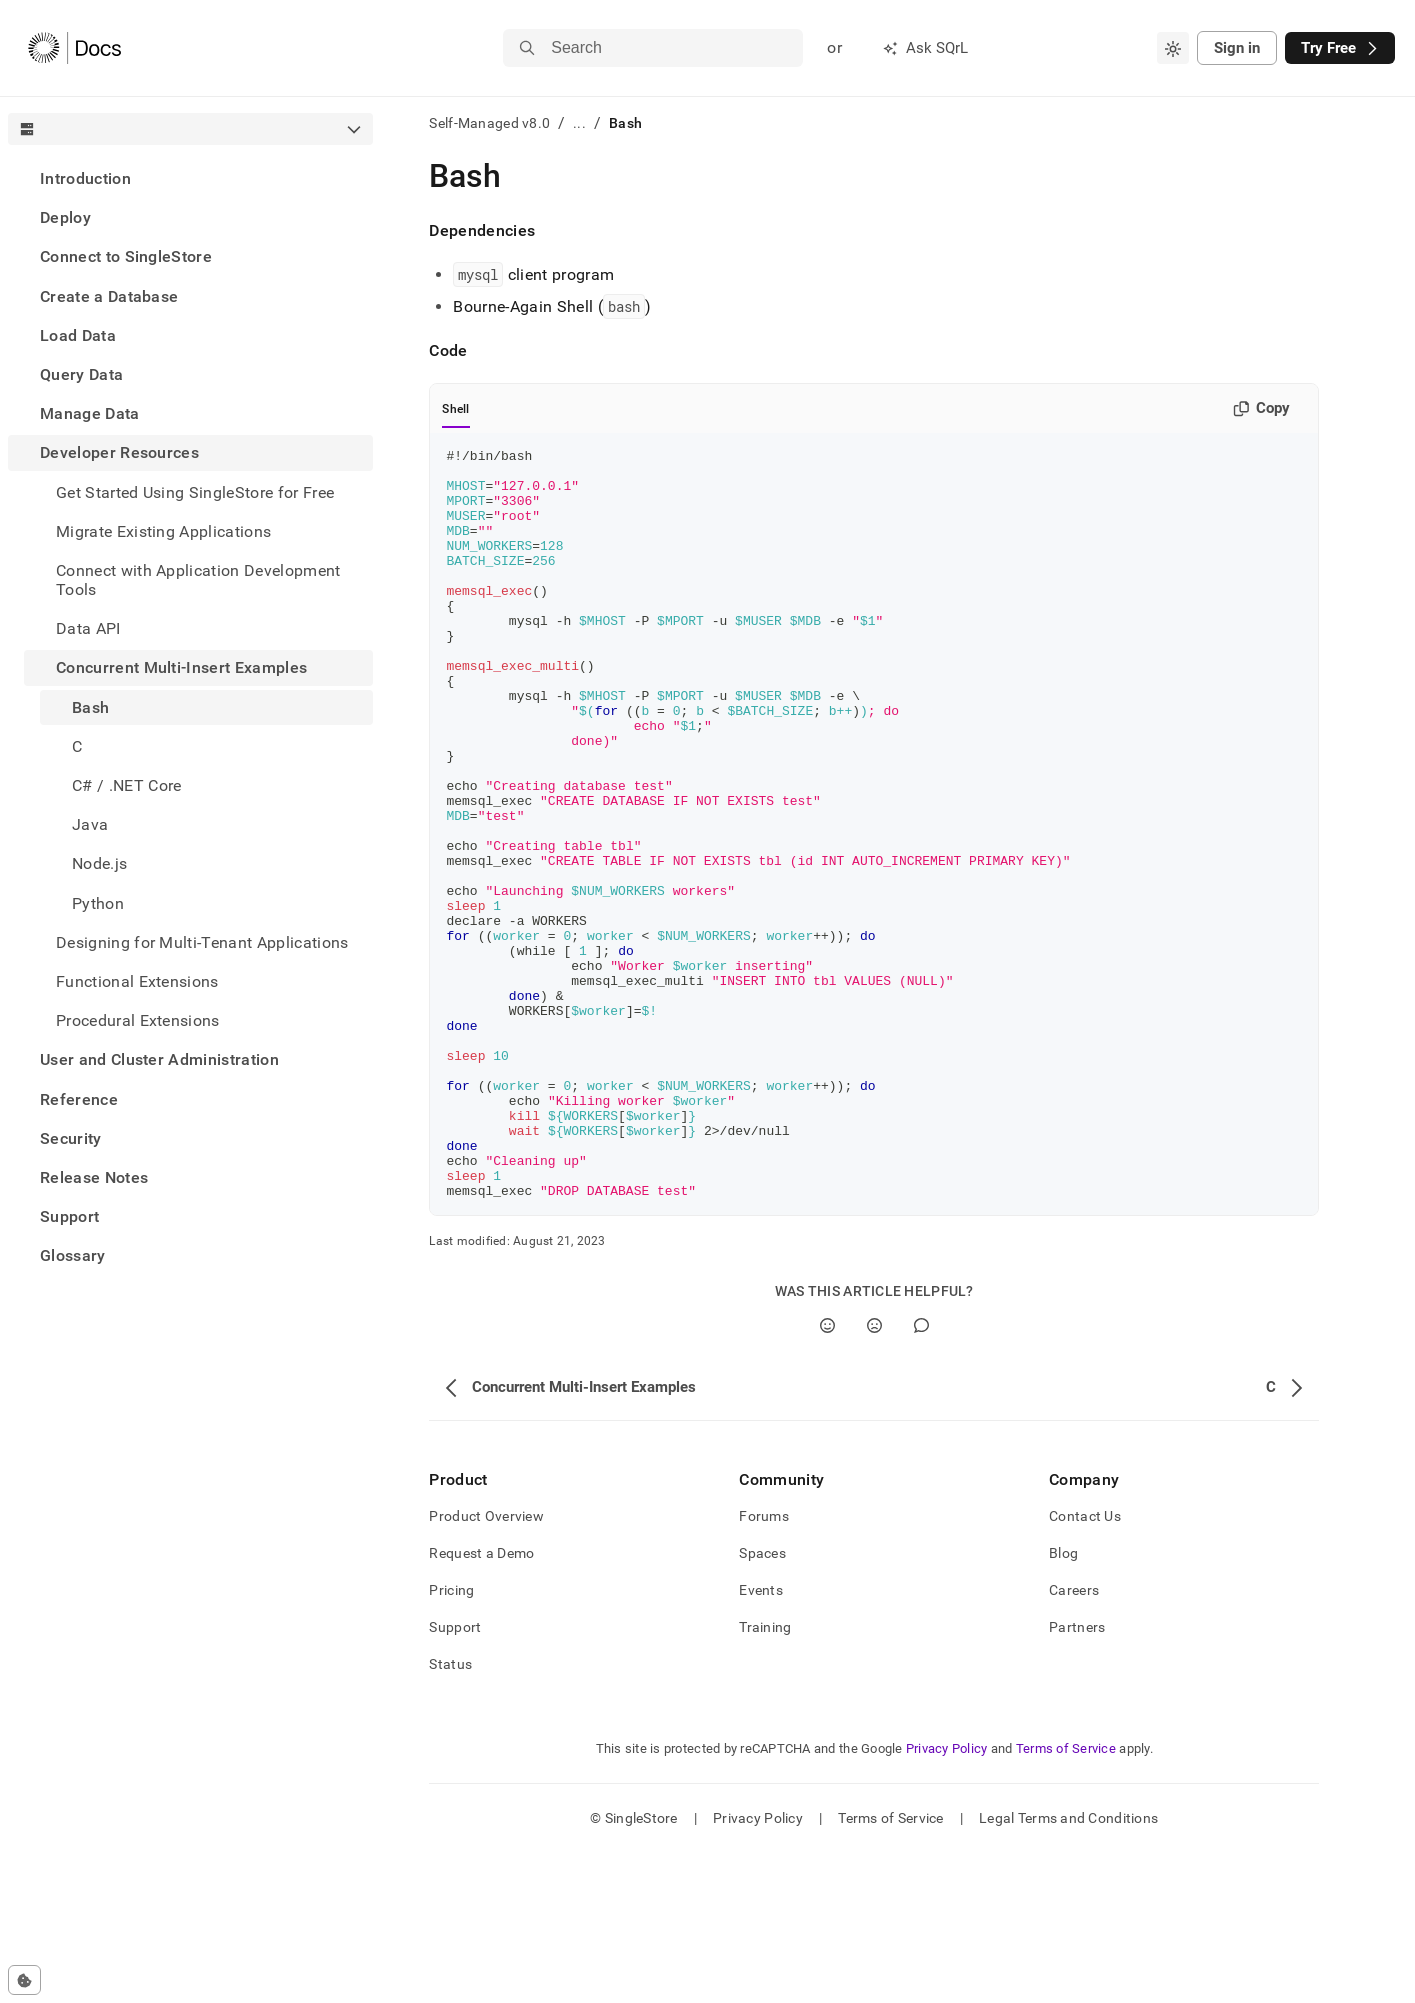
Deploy (65, 217)
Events (761, 1740)
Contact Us (1085, 1666)
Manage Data (90, 413)
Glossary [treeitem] (73, 1255)
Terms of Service (1066, 1898)
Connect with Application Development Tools (198, 580)
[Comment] (921, 1475)
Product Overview (486, 1666)
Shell (455, 409)
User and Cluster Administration (159, 1059)
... (579, 123)
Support (69, 1216)
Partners (1077, 1777)
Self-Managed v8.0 (489, 123)
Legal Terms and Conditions (1068, 1968)
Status (450, 1814)
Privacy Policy (947, 1898)
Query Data (81, 374)
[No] (874, 1475)
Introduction (85, 178)
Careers (1074, 1740)
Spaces (762, 1703)
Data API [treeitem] (88, 628)
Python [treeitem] (98, 903)
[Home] (74, 48)
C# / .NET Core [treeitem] (126, 785)
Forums (764, 1666)
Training (765, 1777)
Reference (79, 1099)
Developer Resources (119, 452)
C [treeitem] (77, 746)
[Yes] (827, 1475)
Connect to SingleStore (126, 256)
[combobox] (1173, 48)
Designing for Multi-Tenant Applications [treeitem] (202, 942)
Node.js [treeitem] (99, 863)
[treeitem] (190, 178)
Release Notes (94, 1177)
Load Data (78, 335)
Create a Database (109, 296)
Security (71, 1138)
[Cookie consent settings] (24, 1980)
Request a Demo (481, 1703)
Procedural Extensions (138, 1020)
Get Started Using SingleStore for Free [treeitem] (195, 492)
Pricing (451, 1740)
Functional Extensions (137, 981)
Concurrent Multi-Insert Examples (181, 667)
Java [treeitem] (90, 824)
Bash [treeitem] (90, 707)
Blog (1063, 1703)
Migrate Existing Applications (163, 531)
